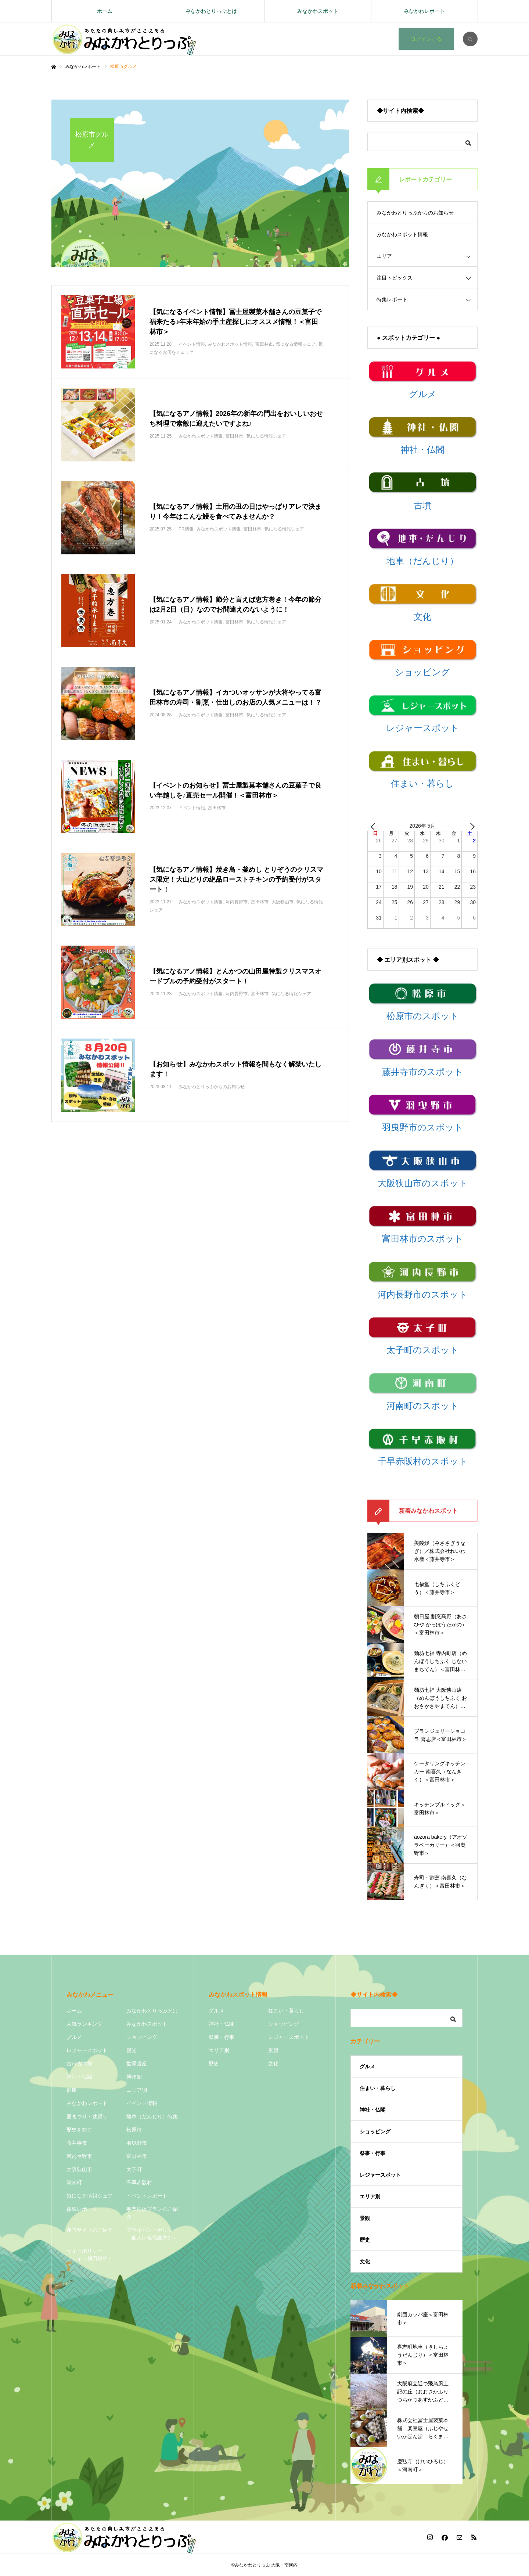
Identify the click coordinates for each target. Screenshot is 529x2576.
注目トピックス (395, 278)
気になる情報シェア (89, 2196)
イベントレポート (147, 2196)
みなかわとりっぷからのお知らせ (415, 213)
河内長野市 (79, 2156)
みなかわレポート (424, 11)
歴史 (214, 2063)
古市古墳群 (79, 2063)
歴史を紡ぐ (79, 2130)
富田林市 (136, 2156)
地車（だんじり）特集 (152, 2116)
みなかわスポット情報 (402, 234)
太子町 (134, 2169)
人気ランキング (84, 2024)
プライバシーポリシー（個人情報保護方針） (152, 2234)
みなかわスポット (317, 11)
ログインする (426, 39)
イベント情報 (141, 2103)
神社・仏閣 (79, 2077)
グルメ (74, 2037)
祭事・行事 (221, 2037)
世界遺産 (136, 2063)
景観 (273, 2050)
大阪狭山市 (79, 2169)
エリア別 (136, 2090)
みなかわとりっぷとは (211, 11)
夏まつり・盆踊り (87, 2116)
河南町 (74, 2182)
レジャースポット (87, 2050)
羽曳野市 (136, 2143)
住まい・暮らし (286, 2011)
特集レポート (392, 299)
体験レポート (81, 2209)
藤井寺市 (76, 2143)
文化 (273, 2063)
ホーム (104, 11)
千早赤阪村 (139, 2182)
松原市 (134, 2130)
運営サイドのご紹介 (89, 2230)
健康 (71, 2090)
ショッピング (141, 2037)
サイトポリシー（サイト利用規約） (89, 2255)
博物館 (134, 2077)
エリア (384, 256)
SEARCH (470, 39)
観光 (131, 2050)
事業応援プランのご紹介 (152, 2213)
